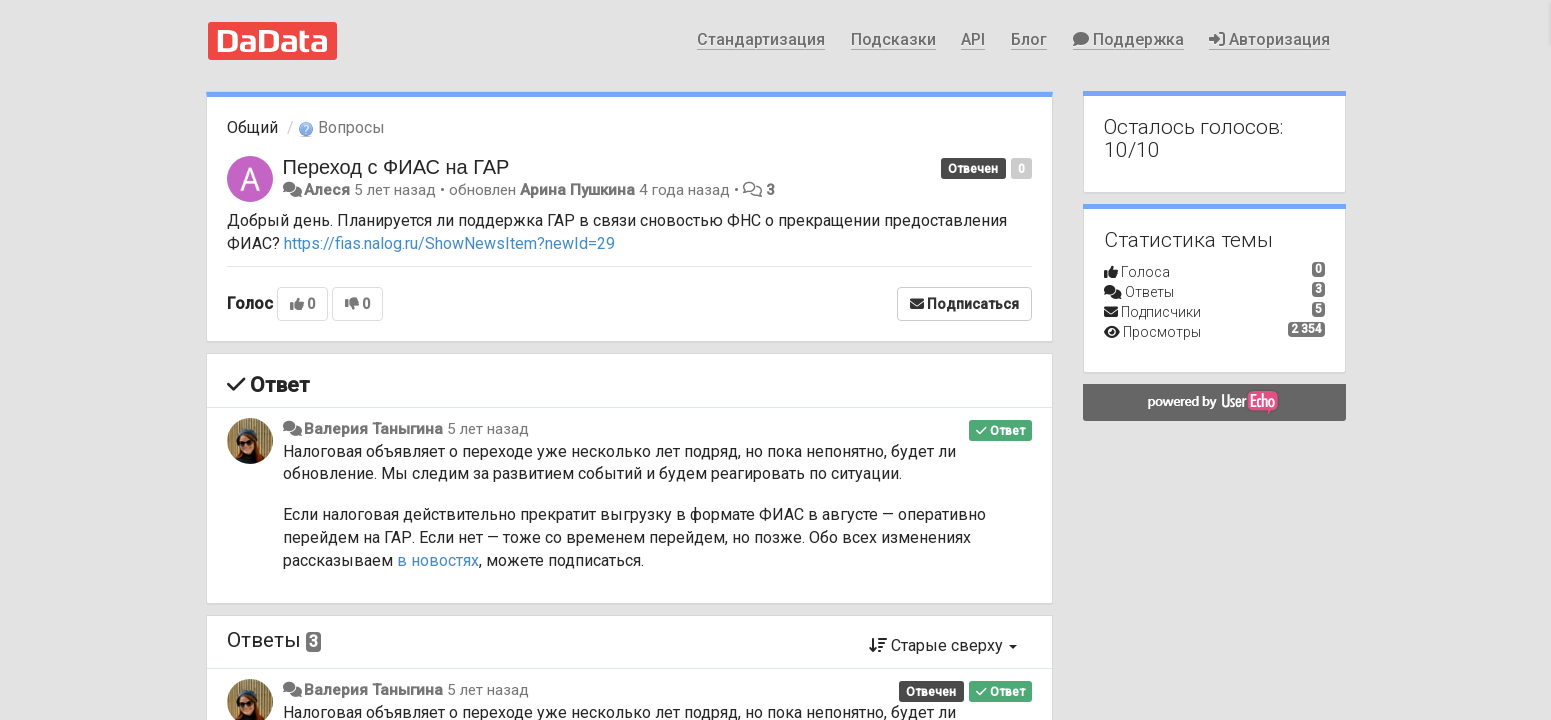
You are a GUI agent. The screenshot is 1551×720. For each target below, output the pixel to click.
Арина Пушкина (577, 190)
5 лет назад (488, 429)
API (973, 39)
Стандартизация (761, 39)
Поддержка (1128, 39)
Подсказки (893, 39)
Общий (252, 127)
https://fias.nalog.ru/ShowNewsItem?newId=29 (449, 243)
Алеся (327, 190)
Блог (1029, 39)
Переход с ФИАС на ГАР (396, 167)
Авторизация (1269, 39)
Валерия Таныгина (373, 429)
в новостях (438, 560)
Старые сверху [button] (943, 645)
